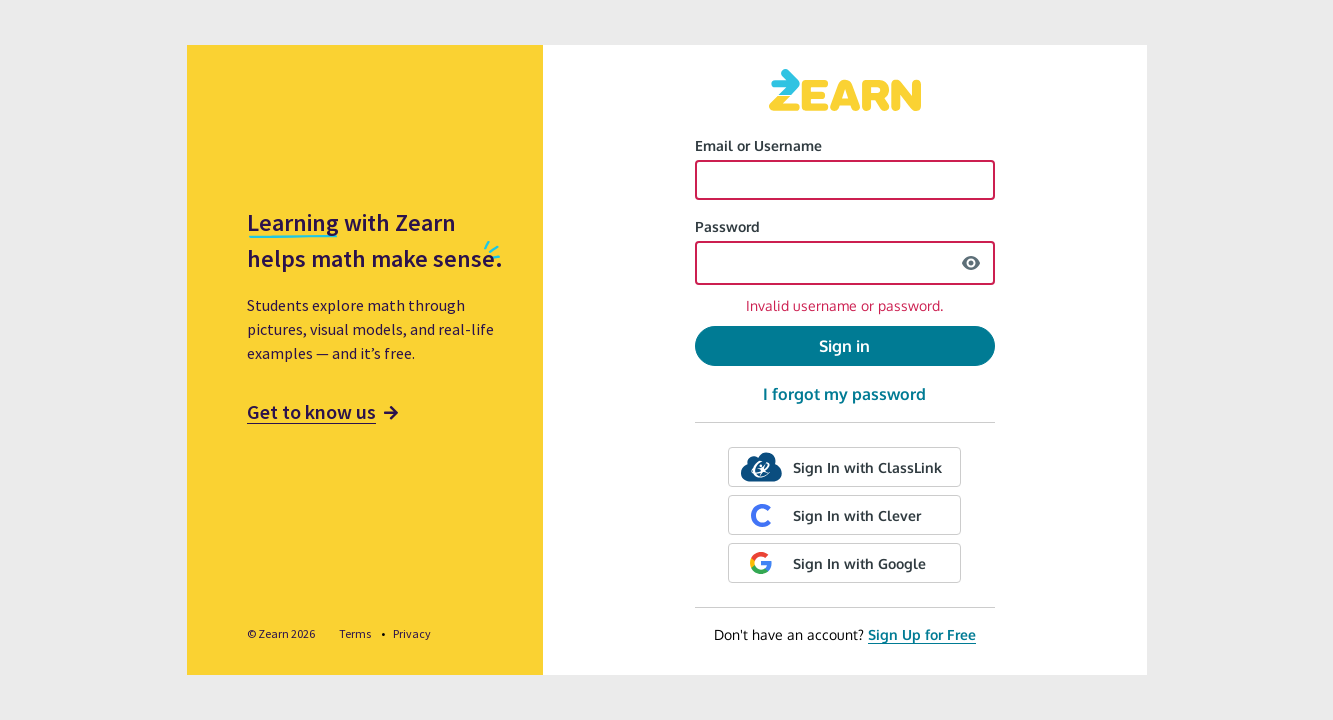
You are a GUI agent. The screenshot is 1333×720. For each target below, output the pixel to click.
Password (727, 226)
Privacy (412, 633)
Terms (356, 633)
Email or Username (758, 145)
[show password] (971, 263)
